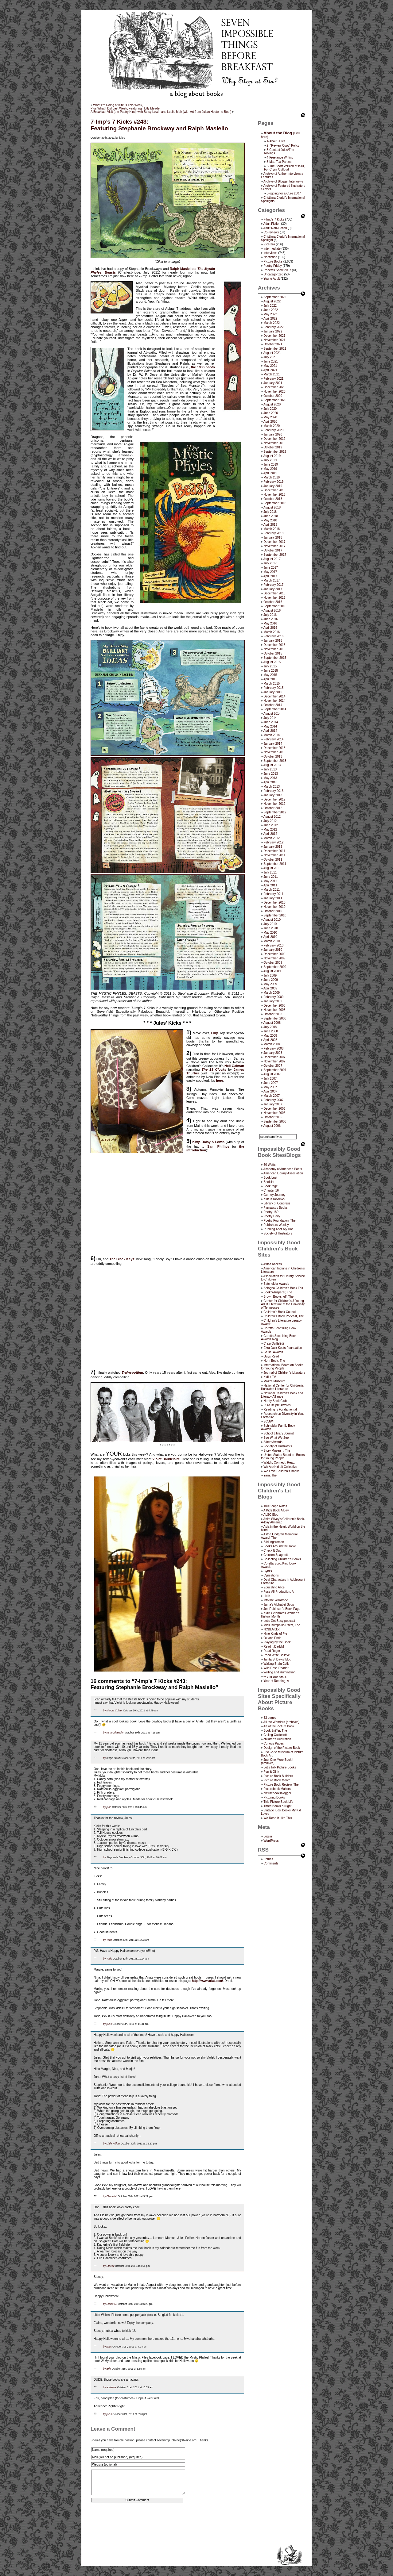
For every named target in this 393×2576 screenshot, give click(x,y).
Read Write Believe (276, 1655)
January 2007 (272, 1104)
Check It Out (272, 1550)
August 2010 (272, 919)
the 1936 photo (203, 367)
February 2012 (273, 842)
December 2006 (274, 1108)
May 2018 (270, 520)
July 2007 (270, 1078)
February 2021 (273, 378)
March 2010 (271, 941)
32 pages (269, 1717)
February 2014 (273, 739)
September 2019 (274, 451)
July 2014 (270, 718)
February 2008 (273, 1048)
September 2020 (274, 400)
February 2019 (273, 481)
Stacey (110, 2265)
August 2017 (272, 559)
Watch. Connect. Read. (279, 1462)
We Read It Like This (277, 1818)
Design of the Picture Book (281, 1747)
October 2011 (272, 859)
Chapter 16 (270, 1190)
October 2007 (272, 1065)
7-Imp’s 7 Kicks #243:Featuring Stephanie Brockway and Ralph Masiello (159, 125)
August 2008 (272, 1022)
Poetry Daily (271, 1216)
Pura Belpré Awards (276, 1405)
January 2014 (272, 743)
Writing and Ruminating (279, 1672)
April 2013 (270, 782)
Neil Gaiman (234, 1066)
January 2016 (272, 640)
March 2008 (271, 1044)
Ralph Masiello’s (183, 269)
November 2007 (274, 1061)
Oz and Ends (272, 1638)
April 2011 (270, 885)
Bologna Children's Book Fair (283, 1288)
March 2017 (271, 580)
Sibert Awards (272, 1442)
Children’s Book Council (279, 1312)
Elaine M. (112, 2196)
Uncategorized (273, 274)
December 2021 (274, 335)
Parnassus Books (275, 1207)
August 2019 (272, 456)
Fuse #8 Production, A (278, 1591)
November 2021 (274, 340)
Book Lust (270, 1177)
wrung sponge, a (274, 1676)
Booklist (268, 1182)
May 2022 (270, 314)
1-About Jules (276, 141)
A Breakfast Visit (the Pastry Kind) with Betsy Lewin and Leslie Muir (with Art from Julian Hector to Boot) (161, 111)
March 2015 (271, 683)
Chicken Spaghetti (275, 1555)
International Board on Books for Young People (282, 1366)
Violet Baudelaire (166, 1459)
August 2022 (272, 301)
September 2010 (274, 915)
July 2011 (270, 872)
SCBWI (268, 1421)
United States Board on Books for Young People (283, 1456)
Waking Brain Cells (276, 1663)
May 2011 (270, 881)
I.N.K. (267, 1596)
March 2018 (271, 529)
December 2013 (274, 748)
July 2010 (270, 924)
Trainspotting (132, 1372)
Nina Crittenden (115, 1732)
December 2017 (274, 541)
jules (109, 2023)
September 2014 (274, 709)
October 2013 (272, 756)
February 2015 (273, 687)
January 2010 (272, 949)
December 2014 (274, 696)
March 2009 (271, 992)
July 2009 (270, 975)
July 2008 (270, 1027)
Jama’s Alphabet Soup (278, 1604)
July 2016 (270, 614)
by (104, 1710)
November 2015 (274, 649)
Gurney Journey (274, 1194)
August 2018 (272, 507)
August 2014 (272, 713)
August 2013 (272, 765)
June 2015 (270, 670)
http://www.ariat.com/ (207, 1981)
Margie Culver (115, 1710)
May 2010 (270, 932)
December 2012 (274, 799)
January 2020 (272, 434)
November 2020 (274, 391)
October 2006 (272, 1117)
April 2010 (270, 937)
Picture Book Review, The (280, 1784)
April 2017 (270, 576)
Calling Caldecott (275, 1735)
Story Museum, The (276, 1450)
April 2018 (270, 524)
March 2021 (271, 374)
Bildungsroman (273, 1542)
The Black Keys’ (122, 1259)
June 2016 (270, 619)
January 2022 (272, 331)
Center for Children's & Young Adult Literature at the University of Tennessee (283, 1304)
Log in (267, 1836)
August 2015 (272, 662)
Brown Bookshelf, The (278, 1296)
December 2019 (274, 438)
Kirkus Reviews (273, 1199)
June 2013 (270, 773)
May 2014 (270, 726)
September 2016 (274, 606)
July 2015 (270, 666)
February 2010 (273, 945)
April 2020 (270, 421)
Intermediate (272, 248)
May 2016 (270, 623)
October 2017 (272, 550)
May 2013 (270, 778)
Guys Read (271, 1356)
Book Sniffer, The (275, 1730)
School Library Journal (278, 1433)
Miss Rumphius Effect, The (281, 1625)
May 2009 (270, 984)
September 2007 (274, 1070)
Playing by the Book (276, 1642)
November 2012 (274, 803)
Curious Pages (273, 1743)
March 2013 (271, 786)
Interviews (270, 253)
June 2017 (270, 567)
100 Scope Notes (275, 1506)
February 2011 (273, 894)
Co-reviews (271, 232)
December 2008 (274, 1005)
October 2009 (272, 962)
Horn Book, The (274, 1360)
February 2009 (273, 997)
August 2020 (272, 404)
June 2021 (270, 361)
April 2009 (270, 988)
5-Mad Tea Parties (279, 161)
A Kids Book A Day (276, 1510)
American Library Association (283, 1173)
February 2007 (273, 1100)
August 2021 (272, 353)
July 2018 (270, 511)
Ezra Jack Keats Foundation (282, 1347)
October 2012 (272, 808)
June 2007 (270, 1083)
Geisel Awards (273, 1352)
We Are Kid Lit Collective (280, 1466)
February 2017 (273, 584)
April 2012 (270, 833)
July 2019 (270, 460)
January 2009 (272, 1001)
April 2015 (270, 679)
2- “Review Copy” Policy (283, 145)
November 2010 (274, 906)
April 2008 (270, 1040)
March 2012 (271, 838)
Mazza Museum (274, 1381)
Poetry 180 (270, 1212)
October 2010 (272, 911)
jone (109, 1807)
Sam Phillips (218, 1146)
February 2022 (273, 327)
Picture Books (272, 261)
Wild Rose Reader (275, 1668)
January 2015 (272, 692)
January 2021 (272, 383)
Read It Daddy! (273, 1646)
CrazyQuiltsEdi (273, 1343)
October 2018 (272, 499)
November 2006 (274, 1113)
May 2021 (270, 365)
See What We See (276, 1437)
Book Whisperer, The (277, 1292)
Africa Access (272, 1264)
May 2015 (270, 675)
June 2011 (270, 876)
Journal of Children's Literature (284, 1372)
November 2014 (274, 700)
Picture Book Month (276, 1780)
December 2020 (274, 387)
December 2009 (274, 954)
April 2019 (270, 473)
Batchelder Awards (276, 1283)
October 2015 (272, 653)
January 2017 (272, 589)
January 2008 (272, 1052)
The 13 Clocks (214, 1069)
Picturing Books (274, 1797)
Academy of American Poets (282, 1169)
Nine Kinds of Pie (275, 1633)
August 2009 (272, 971)
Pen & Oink (271, 1771)
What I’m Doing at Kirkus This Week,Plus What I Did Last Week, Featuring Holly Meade (125, 106)
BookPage (270, 1186)
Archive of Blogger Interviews (283, 181)
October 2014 (272, 705)
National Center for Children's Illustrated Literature (282, 1387)
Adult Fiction (271, 223)
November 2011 (274, 855)
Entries (268, 1859)
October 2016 (272, 602)
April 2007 (270, 1091)
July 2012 (270, 821)
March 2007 (271, 1095)
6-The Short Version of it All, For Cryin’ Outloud (284, 167)
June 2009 (270, 979)
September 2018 (274, 503)
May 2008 (270, 1035)
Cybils (267, 1571)
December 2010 (274, 902)
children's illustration (277, 1739)
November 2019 (274, 443)
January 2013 (272, 795)
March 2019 (271, 477)
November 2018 (274, 494)
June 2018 (270, 516)
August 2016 (272, 610)
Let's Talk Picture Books (279, 1767)
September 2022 (274, 297)
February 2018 (273, 533)
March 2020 (271, 426)
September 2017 (274, 554)
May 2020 (270, 417)
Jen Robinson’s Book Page (281, 1608)
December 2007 (274, 1057)
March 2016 (271, 632)
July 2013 (270, 769)
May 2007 (270, 1087)
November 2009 (274, 958)
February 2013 (273, 791)
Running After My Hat (278, 1229)
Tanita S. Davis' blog (277, 1659)
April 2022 (270, 318)
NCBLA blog (271, 1629)
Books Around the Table (279, 1546)
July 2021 (270, 357)
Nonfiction (270, 257)
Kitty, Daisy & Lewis (208, 1142)
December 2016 (274, 593)
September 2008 (274, 1018)
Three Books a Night (277, 1806)
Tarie (109, 1939)
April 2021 (270, 370)
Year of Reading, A (276, 1681)
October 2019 (272, 447)
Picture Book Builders (278, 1776)
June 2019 (270, 464)
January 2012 (272, 846)
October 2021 (272, 344)
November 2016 (274, 597)
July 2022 (270, 305)
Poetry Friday (272, 265)
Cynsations (270, 1575)
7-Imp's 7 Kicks (273, 219)
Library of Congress (276, 1203)
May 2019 (270, 468)
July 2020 (270, 408)
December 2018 (274, 490)
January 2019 (272, 486)
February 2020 (273, 430)
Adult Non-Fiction (275, 228)
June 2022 (270, 310)
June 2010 (270, 928)
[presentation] (137, 2526)
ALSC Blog (270, 1514)
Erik (109, 2368)
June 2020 (270, 413)
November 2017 (274, 546)
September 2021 (274, 348)
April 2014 (270, 730)
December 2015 (274, 645)
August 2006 (272, 1125)
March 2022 (271, 322)
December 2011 (274, 851)
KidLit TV (269, 1377)
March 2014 (271, 735)
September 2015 (274, 657)
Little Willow (113, 2143)
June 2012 (270, 825)
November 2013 (274, 752)
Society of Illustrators (277, 1233)
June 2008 (270, 1031)
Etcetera (269, 244)
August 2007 (272, 1074)
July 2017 (270, 563)
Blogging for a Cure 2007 (284, 193)
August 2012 (272, 816)
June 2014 (270, 722)
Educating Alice (273, 1587)
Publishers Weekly (276, 1225)
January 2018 (272, 537)
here (219, 1080)
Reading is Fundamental (280, 1409)
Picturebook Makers (276, 1789)
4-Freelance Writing (280, 157)
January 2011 (272, 898)
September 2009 (274, 967)
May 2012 (270, 829)
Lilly (214, 1033)
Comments (270, 1863)
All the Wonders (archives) (281, 1722)
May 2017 (270, 572)
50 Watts (269, 1164)
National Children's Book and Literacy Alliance (282, 1395)
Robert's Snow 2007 (277, 270)
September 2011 (274, 864)
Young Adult (271, 278)
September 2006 (274, 1121)
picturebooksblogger (277, 1793)
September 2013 (274, 760)
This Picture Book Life (278, 1801)
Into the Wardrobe (275, 1600)
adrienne (111, 2387)
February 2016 (273, 636)
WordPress (270, 1840)
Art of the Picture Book (278, 1726)
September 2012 (274, 812)
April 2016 (270, 627)
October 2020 (272, 395)
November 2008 (274, 1010)
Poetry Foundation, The (279, 1220)
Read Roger (271, 1651)
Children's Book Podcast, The (283, 1316)
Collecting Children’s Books (282, 1559)
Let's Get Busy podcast (279, 1620)
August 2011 (272, 868)
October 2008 (272, 1014)
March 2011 (271, 889)
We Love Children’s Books (281, 1471)
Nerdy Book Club (275, 1401)
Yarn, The (270, 1475)
